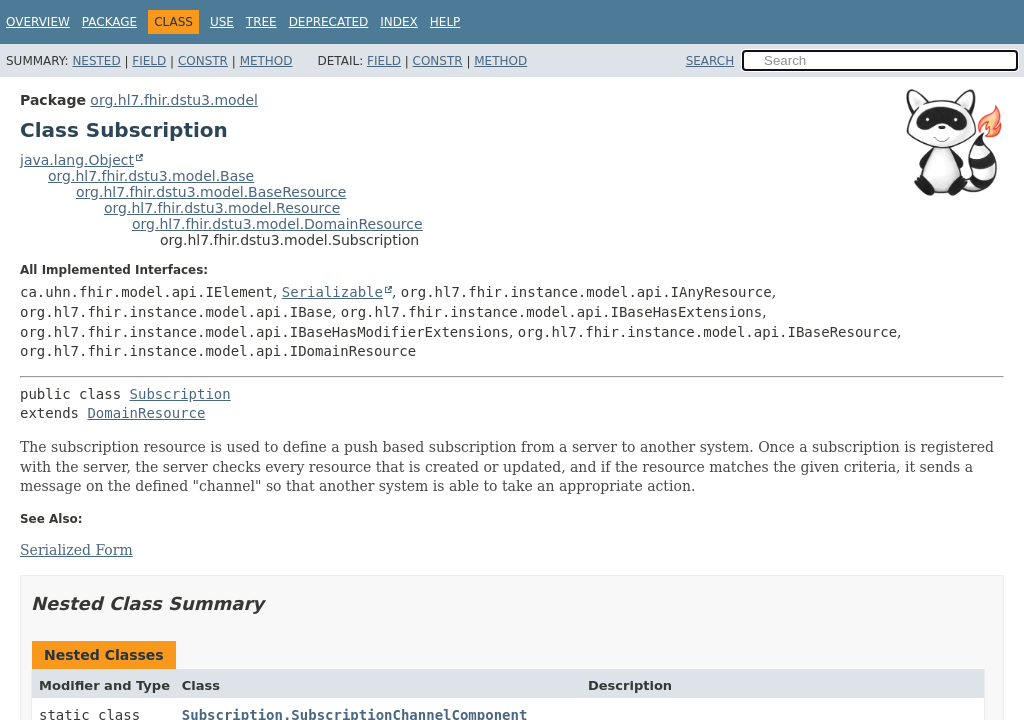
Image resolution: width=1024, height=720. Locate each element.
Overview (38, 22)
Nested (96, 61)
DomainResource (146, 413)
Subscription (180, 394)
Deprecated (329, 22)
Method (266, 61)
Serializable (332, 292)
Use (222, 22)
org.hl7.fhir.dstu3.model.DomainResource (277, 224)
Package (109, 22)
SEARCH (710, 61)
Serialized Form (76, 550)
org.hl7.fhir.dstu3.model (174, 100)
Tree (261, 22)
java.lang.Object (77, 160)
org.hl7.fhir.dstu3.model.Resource (222, 208)
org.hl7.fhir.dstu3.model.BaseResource (211, 192)
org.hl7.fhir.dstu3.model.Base (151, 176)
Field (149, 61)
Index (399, 22)
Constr (203, 61)
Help (445, 22)
